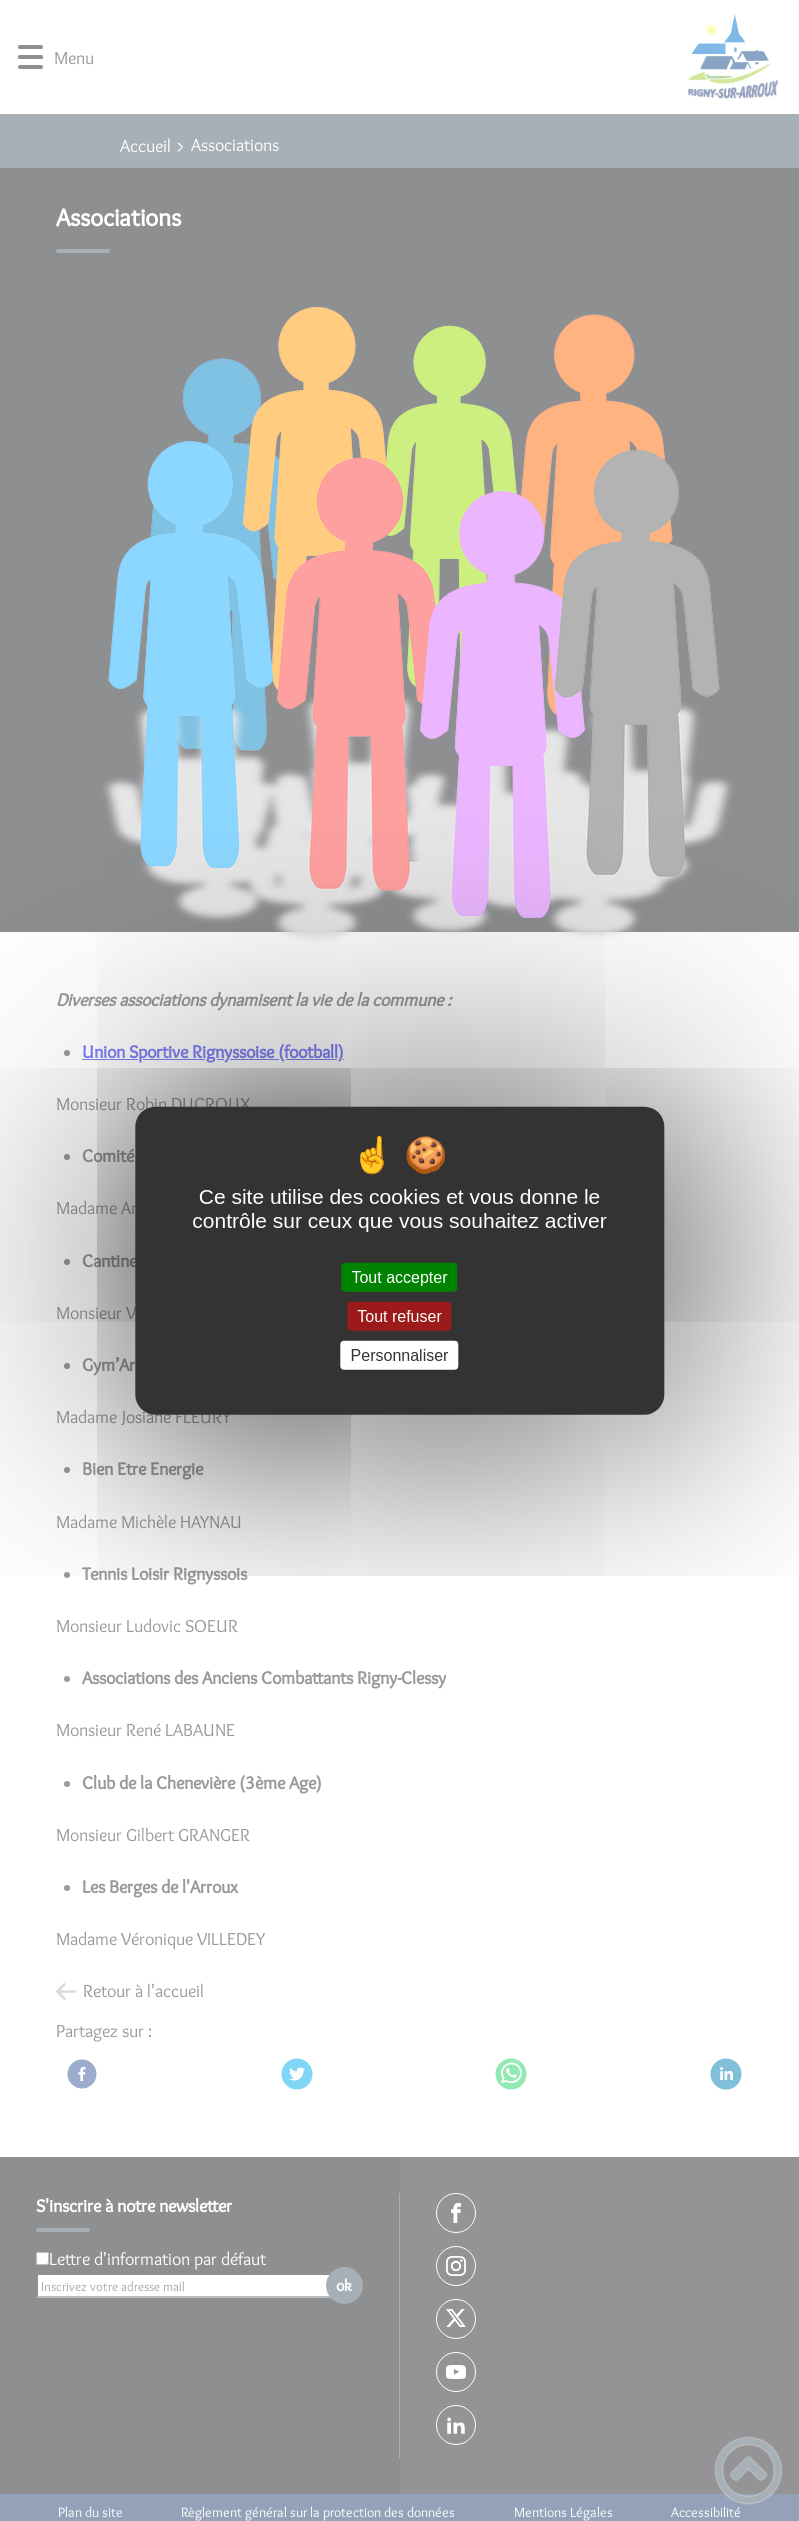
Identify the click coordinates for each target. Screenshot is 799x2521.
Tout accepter (399, 1276)
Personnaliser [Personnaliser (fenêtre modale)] (400, 1355)
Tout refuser (399, 1315)
